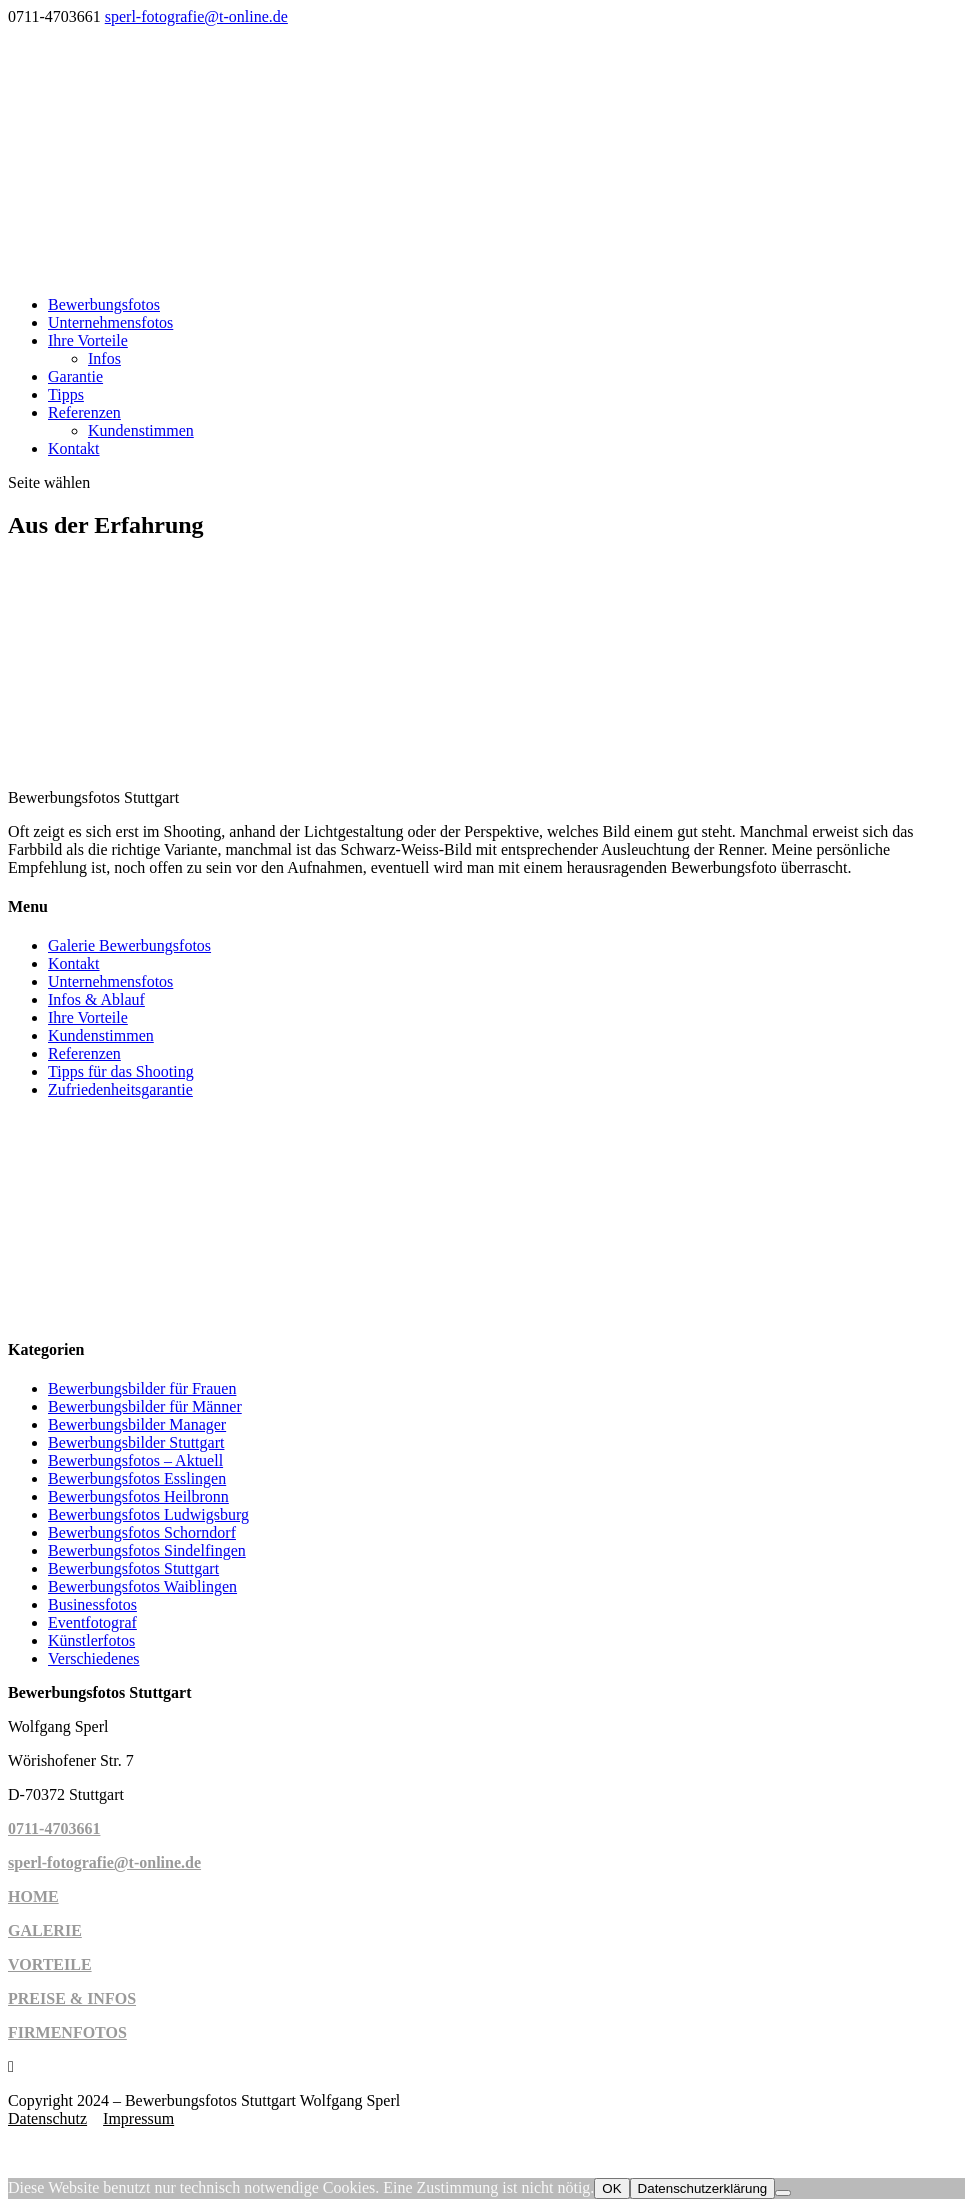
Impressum (138, 2118)
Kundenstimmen (141, 430)
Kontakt (74, 448)
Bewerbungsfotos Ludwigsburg (148, 1514)
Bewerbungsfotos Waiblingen (142, 1586)
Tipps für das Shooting (121, 1071)
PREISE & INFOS (72, 1998)
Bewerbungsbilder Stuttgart (136, 1442)
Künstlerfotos (91, 1640)
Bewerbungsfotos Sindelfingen (147, 1550)
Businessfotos (92, 1604)
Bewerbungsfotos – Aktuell (135, 1460)
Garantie (75, 376)
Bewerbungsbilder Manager (137, 1424)
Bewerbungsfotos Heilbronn (138, 1496)
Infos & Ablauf (96, 999)
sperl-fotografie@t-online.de (104, 1862)
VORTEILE (50, 1964)
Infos (104, 358)
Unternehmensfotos (110, 322)
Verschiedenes (94, 1658)
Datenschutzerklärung (703, 2188)
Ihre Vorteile (88, 340)
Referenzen (84, 412)
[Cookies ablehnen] (783, 2193)
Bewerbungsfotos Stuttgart (133, 1568)
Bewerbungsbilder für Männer (145, 1406)
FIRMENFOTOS (67, 2032)
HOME (33, 1896)
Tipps (66, 394)
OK (611, 2188)
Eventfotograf (92, 1622)
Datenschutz (47, 2118)
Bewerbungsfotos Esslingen (137, 1478)
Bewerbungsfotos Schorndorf (142, 1532)
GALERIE (45, 1930)
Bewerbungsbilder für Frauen (142, 1388)
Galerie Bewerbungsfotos (129, 945)
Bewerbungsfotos (104, 304)
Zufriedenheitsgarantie (120, 1089)
